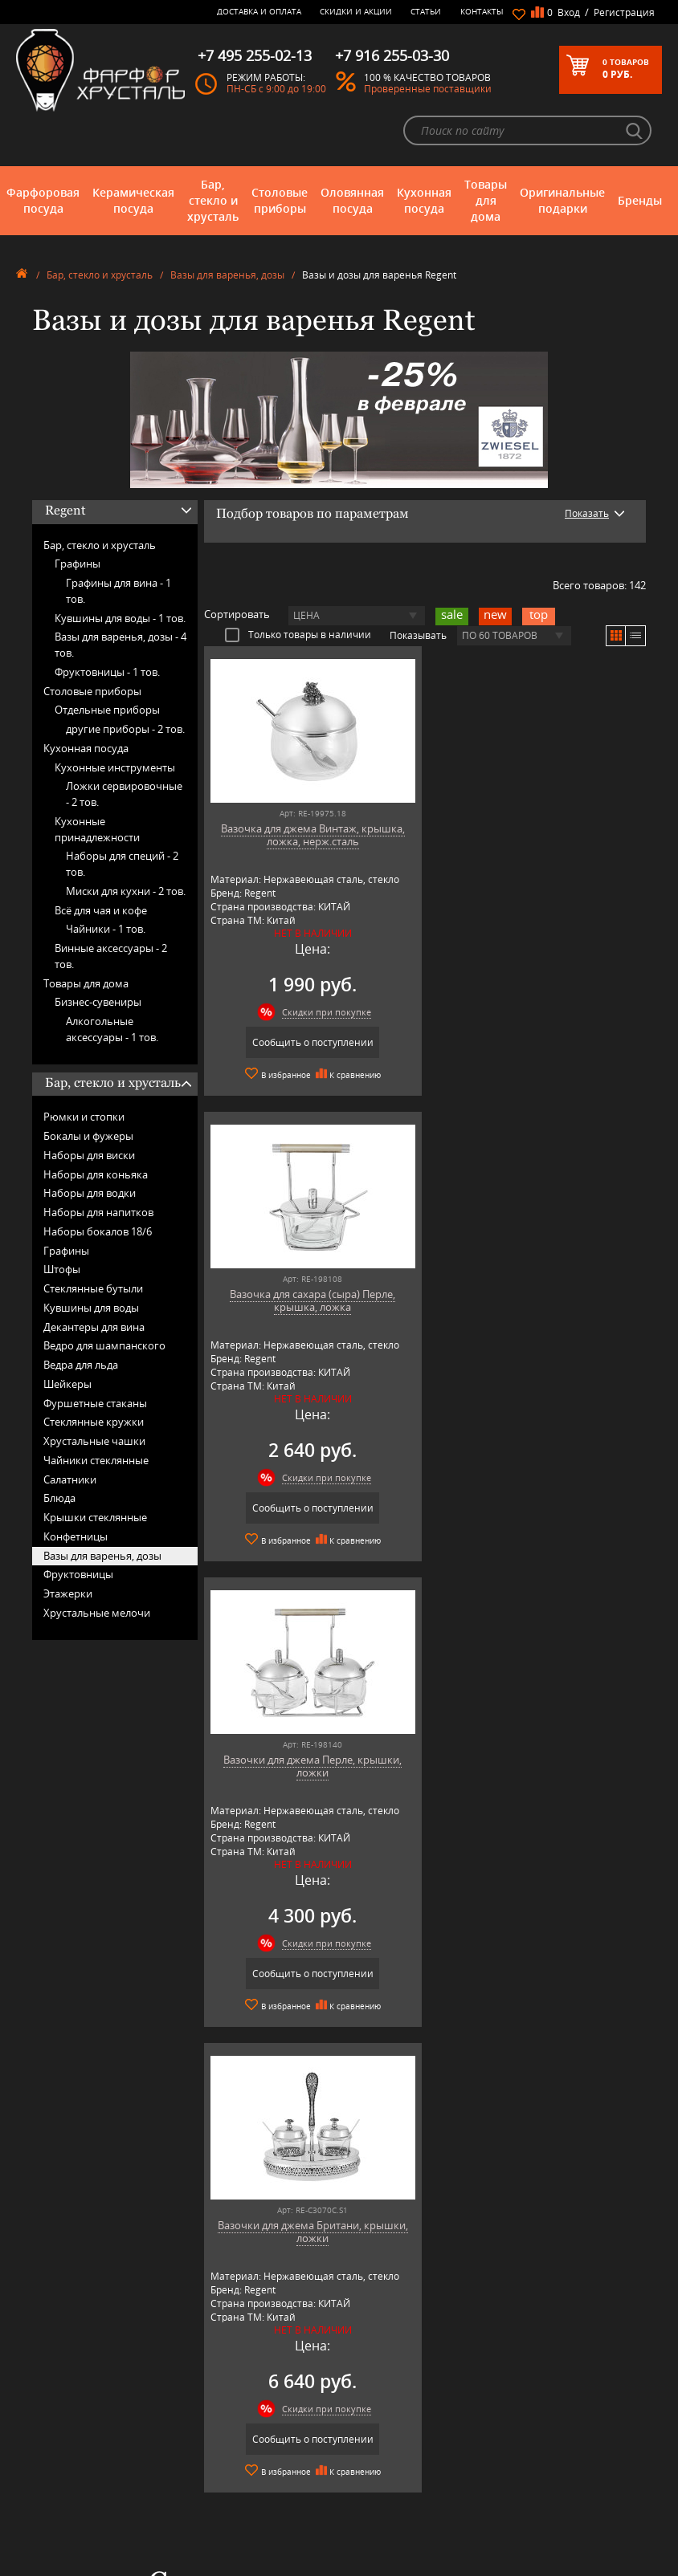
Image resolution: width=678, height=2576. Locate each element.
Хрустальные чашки (94, 1441)
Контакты (482, 11)
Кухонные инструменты (115, 767)
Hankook (206, 2453)
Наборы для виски (89, 1155)
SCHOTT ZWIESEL (222, 2525)
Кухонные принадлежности (97, 829)
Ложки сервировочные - (124, 794)
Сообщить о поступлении (309, 1042)
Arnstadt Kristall (220, 2405)
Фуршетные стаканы (95, 1403)
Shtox (199, 2537)
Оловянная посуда (352, 200)
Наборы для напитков (98, 1212)
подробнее (81, 2034)
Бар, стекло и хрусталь (213, 200)
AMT (196, 2393)
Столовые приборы (279, 200)
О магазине (345, 2393)
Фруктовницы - (107, 672)
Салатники (69, 1479)
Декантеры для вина (94, 1327)
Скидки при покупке (323, 1012)
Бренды (640, 200)
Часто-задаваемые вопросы (380, 2417)
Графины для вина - (118, 591)
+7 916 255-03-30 (528, 2461)
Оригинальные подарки (562, 200)
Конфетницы (75, 1536)
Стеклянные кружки (93, 1421)
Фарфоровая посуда (43, 200)
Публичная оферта (361, 2507)
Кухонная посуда (424, 200)
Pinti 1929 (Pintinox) (229, 2477)
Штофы (61, 1269)
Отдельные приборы (107, 709)
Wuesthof (207, 2561)
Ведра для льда (80, 1364)
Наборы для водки (89, 1193)
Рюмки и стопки (84, 1116)
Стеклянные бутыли (93, 1288)
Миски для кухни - (126, 891)
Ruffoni (202, 2513)
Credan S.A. (211, 2441)
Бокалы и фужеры (88, 1136)
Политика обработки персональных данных (370, 2524)
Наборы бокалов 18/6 (97, 1231)
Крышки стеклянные (95, 1517)
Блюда (59, 1498)
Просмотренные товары (373, 2541)
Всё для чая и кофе (101, 910)
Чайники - (105, 929)
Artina (199, 2417)
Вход (569, 12)
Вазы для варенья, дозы (227, 275)
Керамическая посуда (133, 200)
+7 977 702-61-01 (528, 2408)
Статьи (425, 11)
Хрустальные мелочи (96, 1612)
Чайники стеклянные (96, 1460)
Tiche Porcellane (221, 2549)
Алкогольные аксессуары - (112, 1029)
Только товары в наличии (298, 634)
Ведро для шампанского (104, 1345)
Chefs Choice (214, 2429)
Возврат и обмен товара (373, 2495)
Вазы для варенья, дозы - (120, 644)
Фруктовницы (78, 1574)
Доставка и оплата (259, 11)
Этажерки (67, 1593)
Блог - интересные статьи (376, 2405)
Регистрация (624, 12)
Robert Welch (215, 2501)
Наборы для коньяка (95, 1174)
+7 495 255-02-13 (528, 2445)
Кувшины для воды (91, 1307)
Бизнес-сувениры (98, 1002)
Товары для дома (485, 200)
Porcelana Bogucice (227, 2489)
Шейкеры (67, 1384)
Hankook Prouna (222, 2465)
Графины (77, 563)
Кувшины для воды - (120, 618)
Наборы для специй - (122, 863)
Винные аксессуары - (111, 956)
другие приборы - (125, 729)
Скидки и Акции (356, 11)
